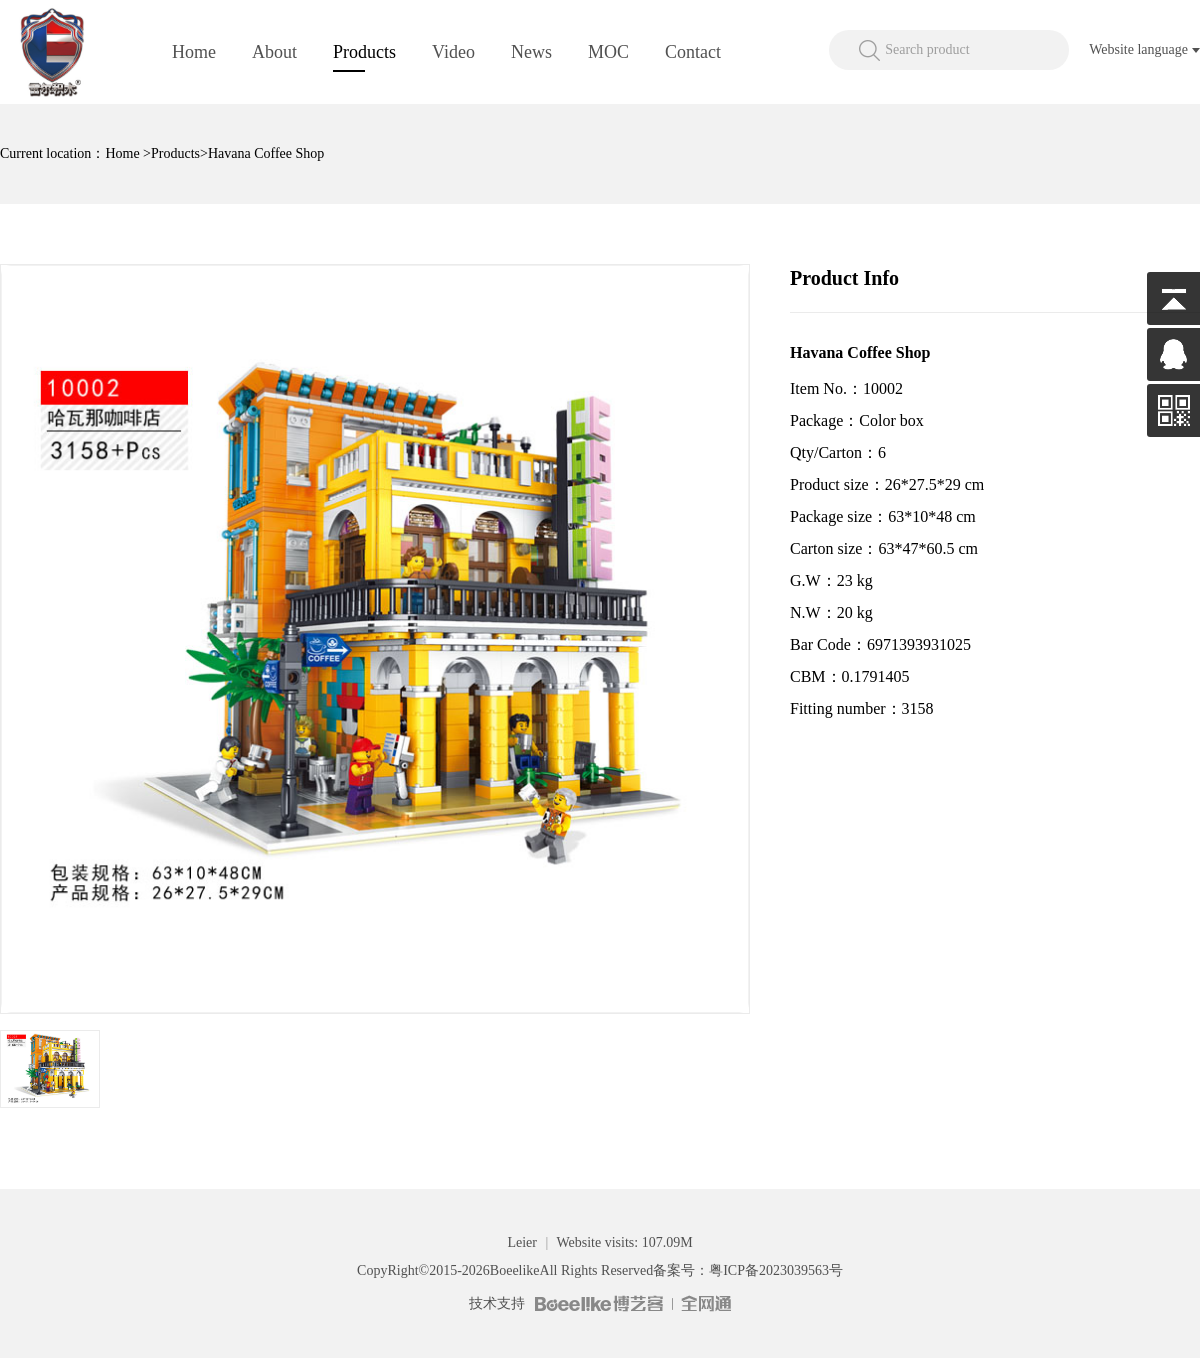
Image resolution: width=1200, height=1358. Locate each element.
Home (194, 52)
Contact (693, 52)
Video (453, 52)
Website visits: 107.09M (624, 1242)
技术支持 (497, 1303)
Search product (927, 49)
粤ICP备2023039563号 (776, 1270)
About (274, 52)
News (531, 52)
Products (364, 52)
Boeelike (515, 1270)
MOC (608, 52)
